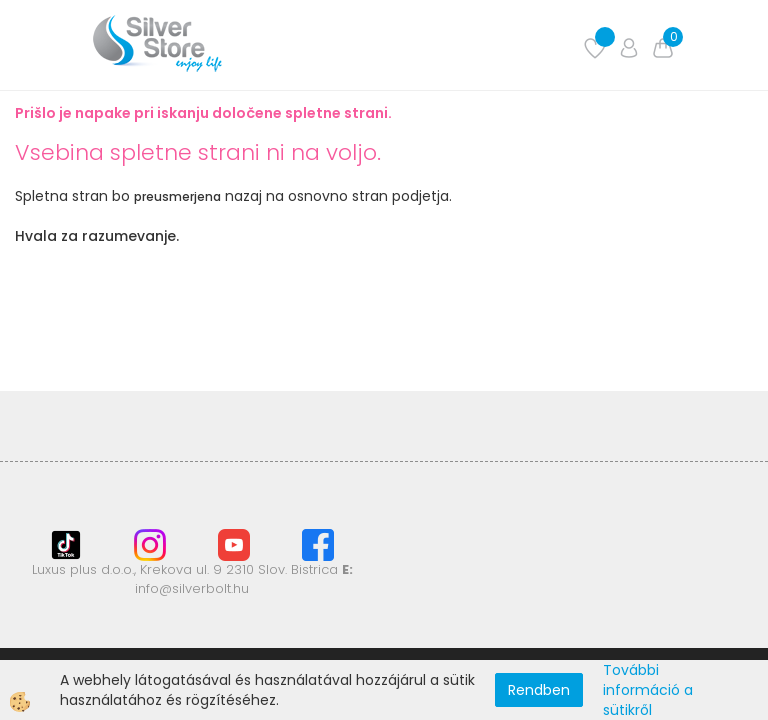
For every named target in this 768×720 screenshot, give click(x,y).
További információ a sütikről (648, 690)
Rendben (539, 690)
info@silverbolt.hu (192, 588)
